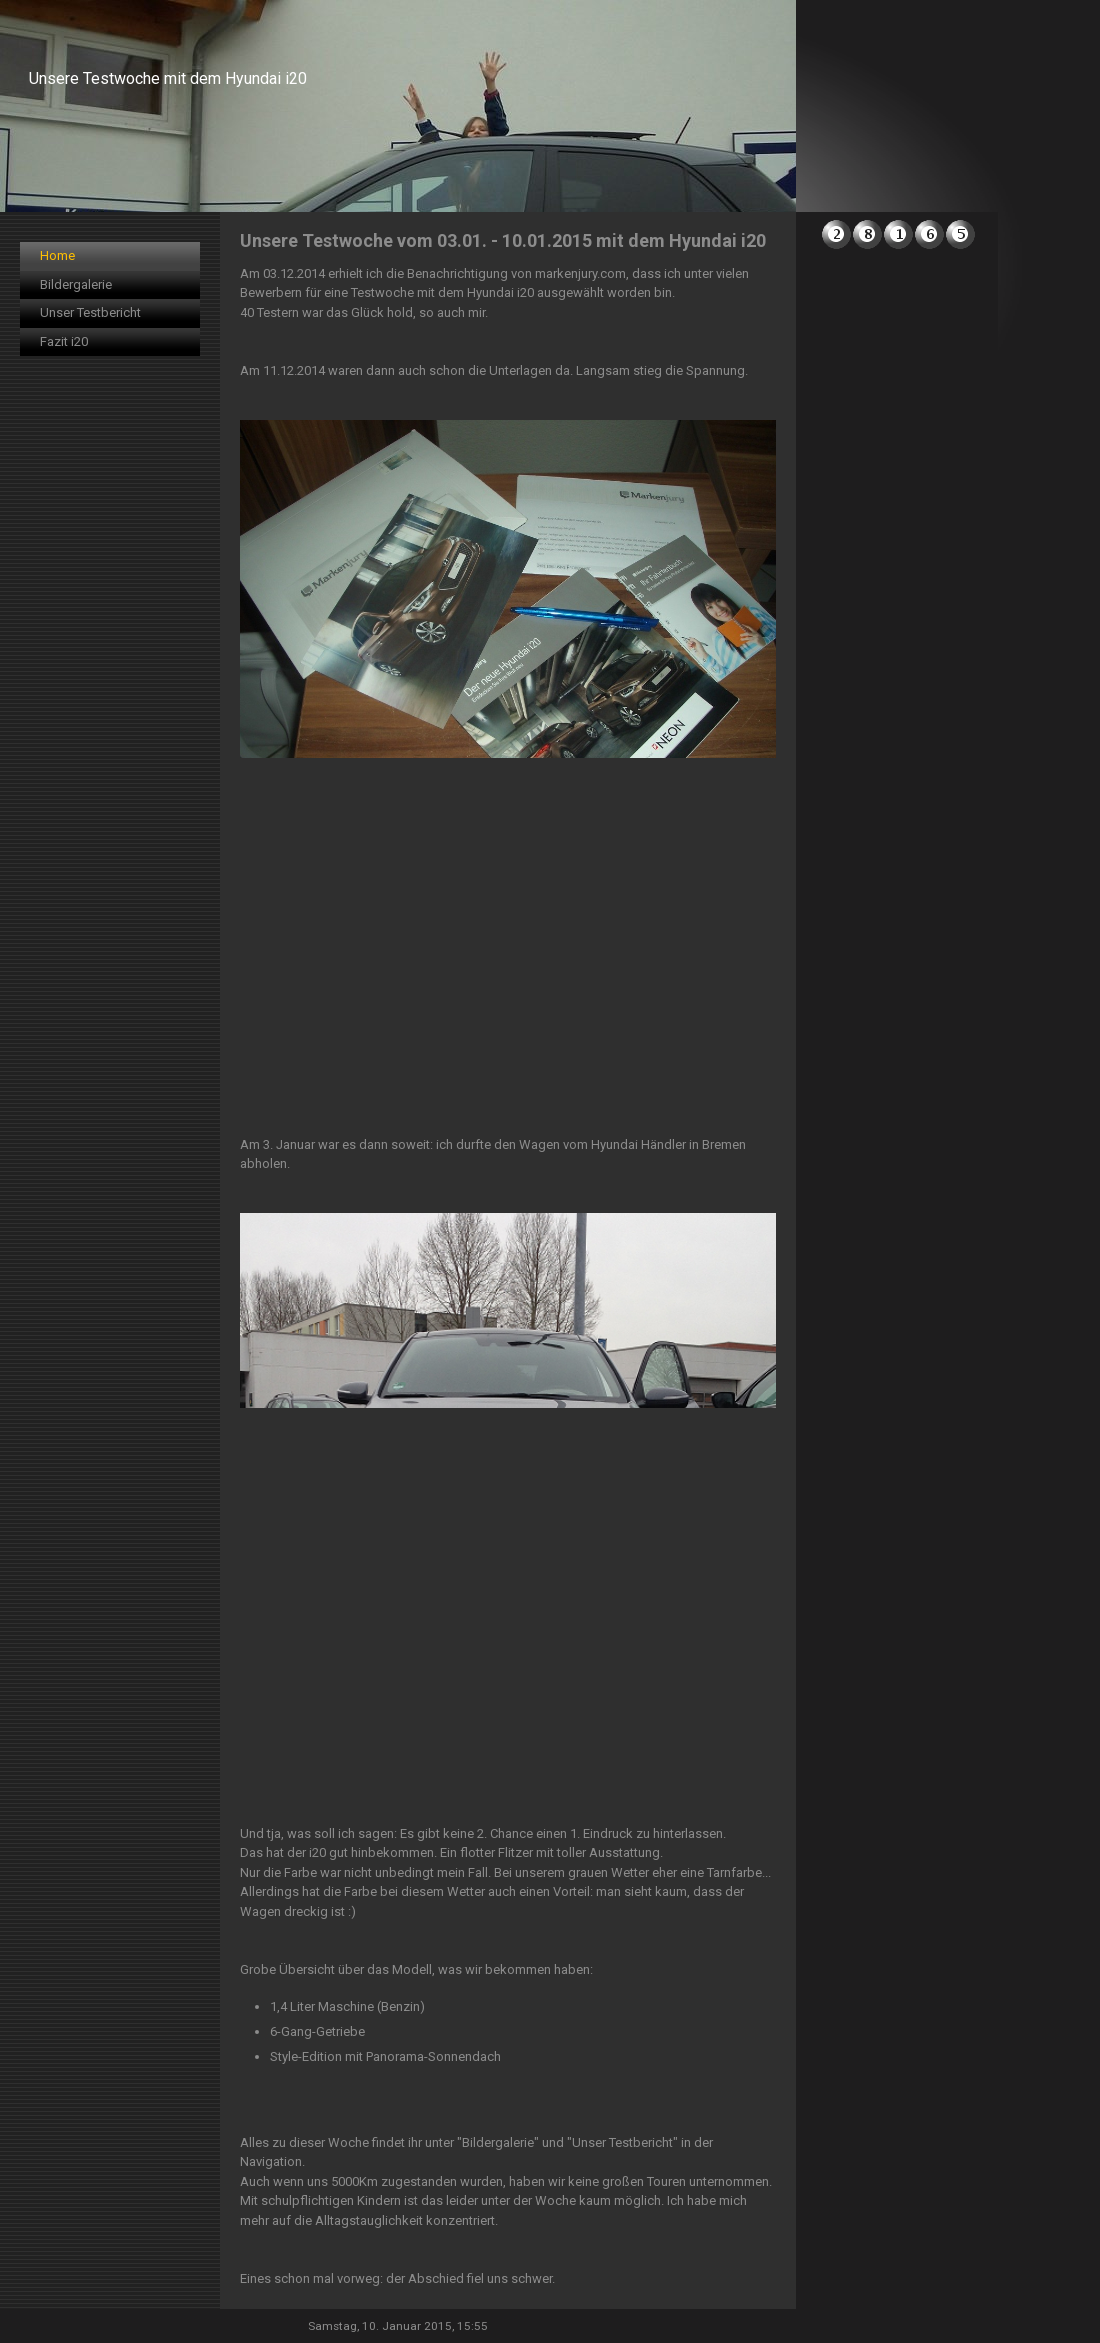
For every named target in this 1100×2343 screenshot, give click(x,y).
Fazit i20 (64, 341)
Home (57, 255)
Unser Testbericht (90, 312)
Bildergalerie (76, 284)
